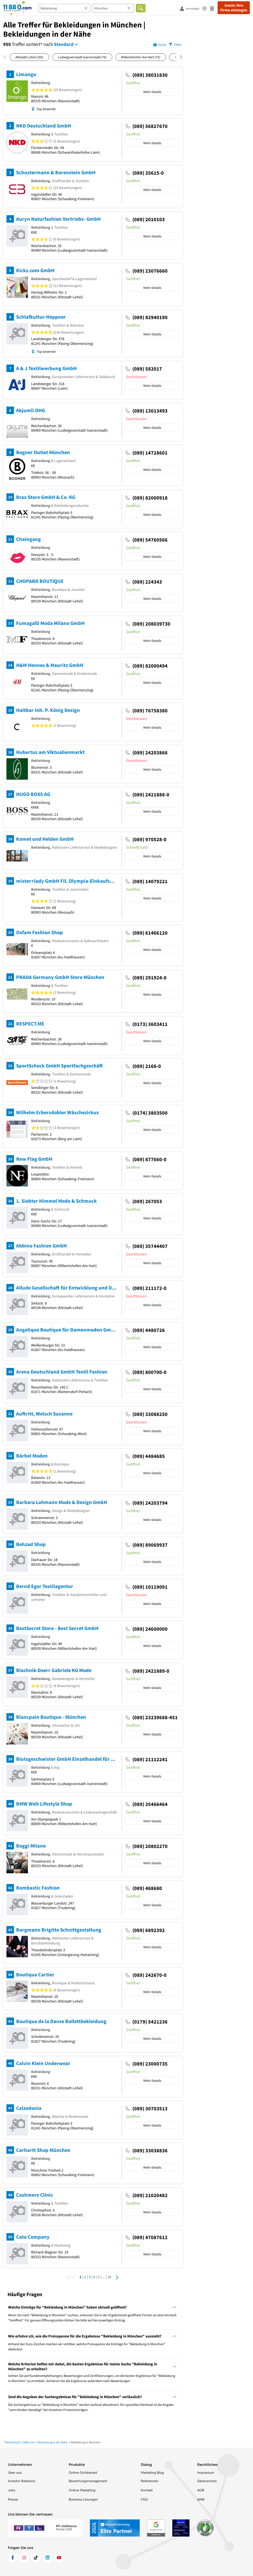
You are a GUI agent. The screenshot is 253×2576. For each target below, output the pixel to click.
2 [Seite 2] (85, 2276)
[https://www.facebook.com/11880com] (12, 2557)
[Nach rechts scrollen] (178, 57)
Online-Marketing (82, 2490)
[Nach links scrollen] (6, 57)
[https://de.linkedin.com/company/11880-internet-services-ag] (47, 2557)
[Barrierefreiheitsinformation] (206, 8)
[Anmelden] (191, 8)
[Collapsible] (174, 2307)
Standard (64, 44)
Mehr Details (152, 92)
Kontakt (147, 2490)
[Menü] (214, 8)
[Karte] (159, 44)
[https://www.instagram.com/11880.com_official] (24, 2557)
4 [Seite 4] (94, 2276)
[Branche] (65, 8)
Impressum (205, 2473)
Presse (13, 2499)
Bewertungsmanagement (88, 2481)
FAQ (144, 2499)
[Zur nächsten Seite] (117, 2277)
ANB (200, 2499)
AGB (200, 2490)
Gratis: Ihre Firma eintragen (233, 8)
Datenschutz (207, 2481)
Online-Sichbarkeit (83, 2473)
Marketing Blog (152, 2473)
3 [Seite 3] (90, 2276)
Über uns (15, 2473)
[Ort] (113, 8)
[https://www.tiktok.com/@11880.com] (36, 2557)
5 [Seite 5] (99, 2276)
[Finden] (140, 8)
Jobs (11, 2490)
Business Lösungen (83, 2499)
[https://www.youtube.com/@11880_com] (59, 2557)
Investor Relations (21, 2481)
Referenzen (149, 2481)
